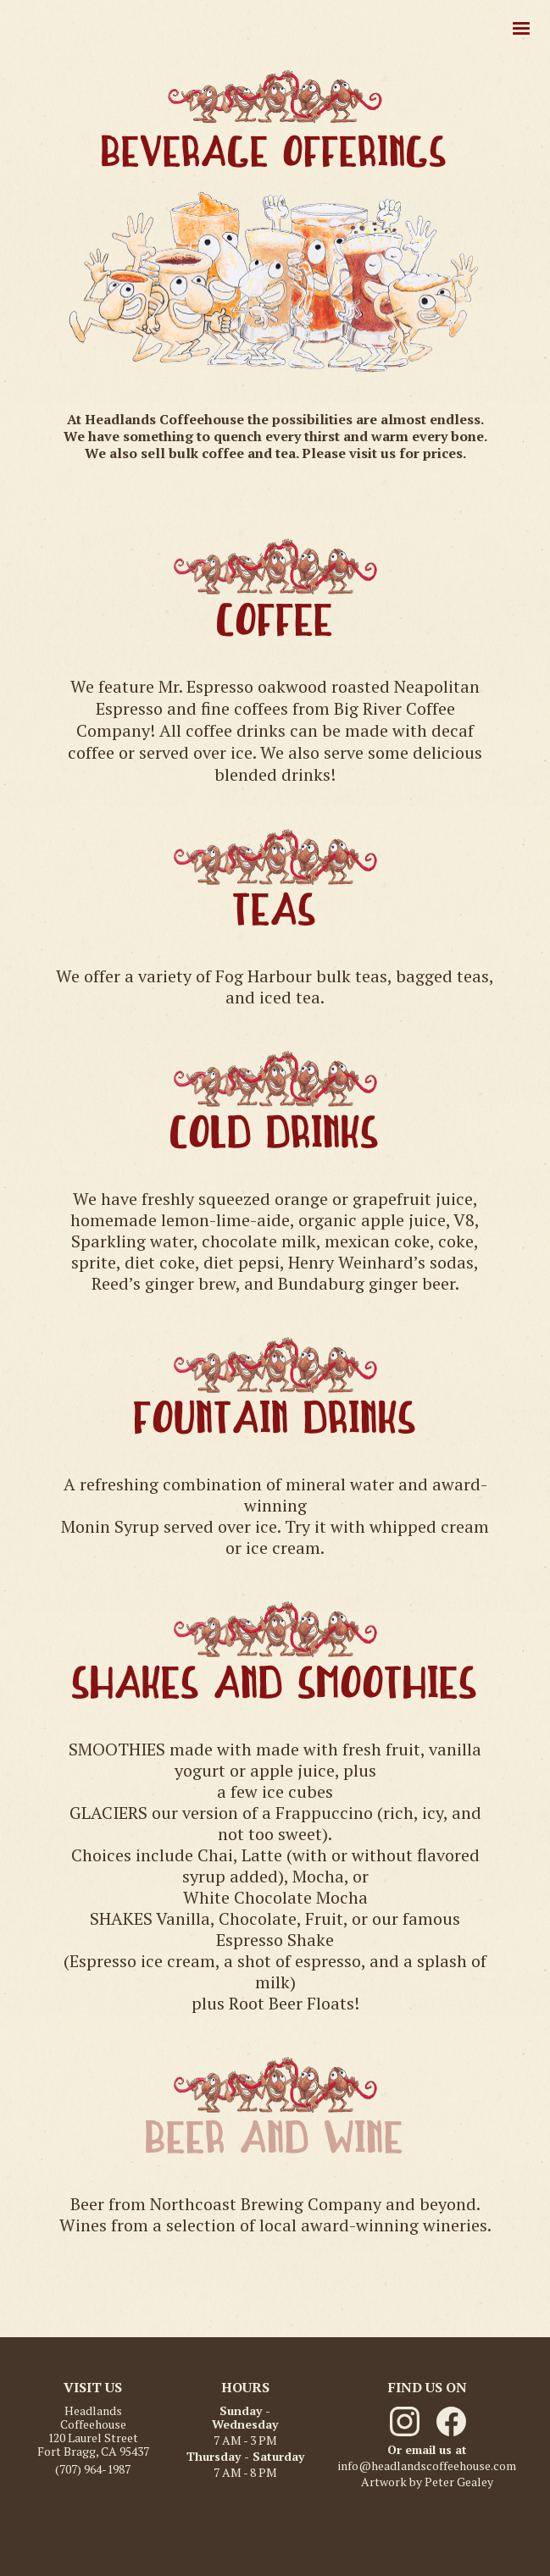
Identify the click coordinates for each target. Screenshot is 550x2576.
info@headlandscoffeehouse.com (427, 2466)
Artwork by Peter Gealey (427, 2482)
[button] (521, 29)
